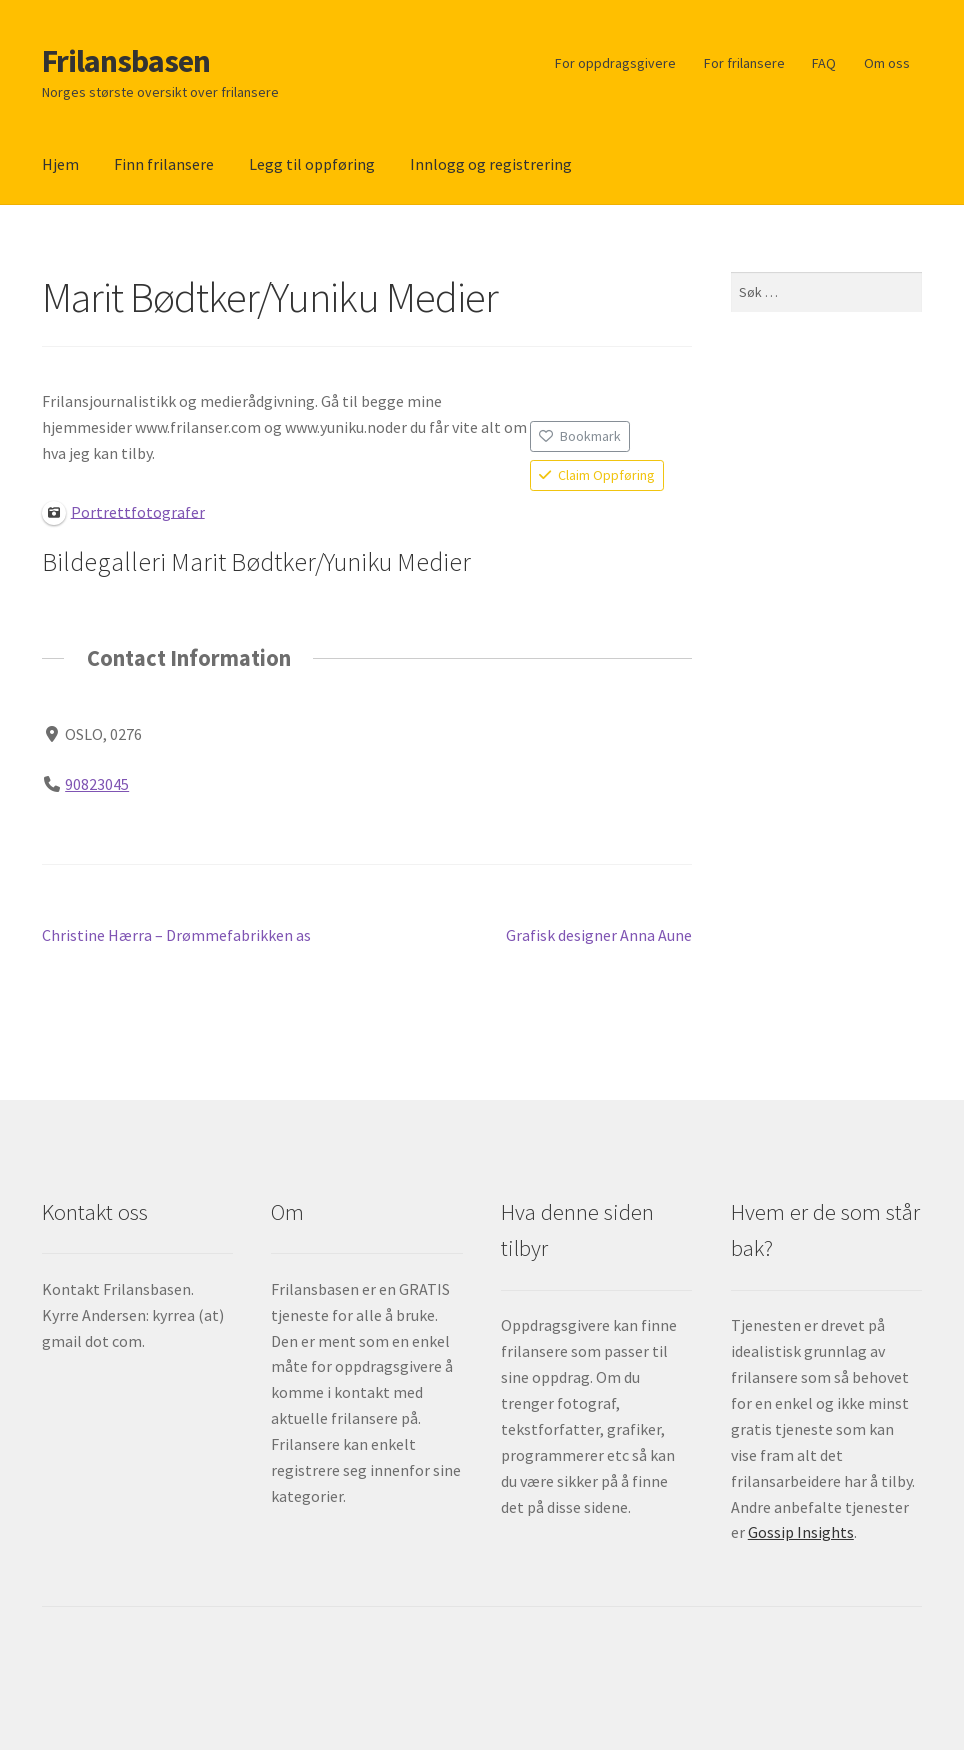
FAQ (824, 63)
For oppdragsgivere (615, 63)
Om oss (887, 63)
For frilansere (744, 63)
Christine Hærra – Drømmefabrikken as (176, 936)
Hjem (60, 164)
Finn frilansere (164, 164)
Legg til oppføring (312, 164)
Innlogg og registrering (491, 164)
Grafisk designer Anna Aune (599, 936)
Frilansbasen (126, 61)
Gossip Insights (801, 1532)
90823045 (97, 783)
